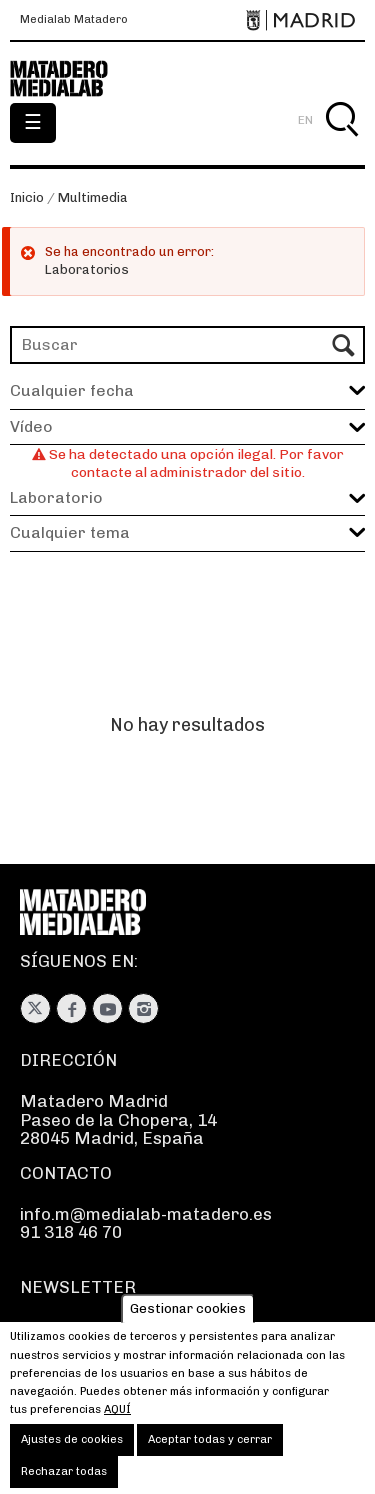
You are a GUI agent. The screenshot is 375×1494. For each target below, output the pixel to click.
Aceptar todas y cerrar (210, 1454)
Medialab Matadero (74, 20)
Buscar (341, 142)
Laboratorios (87, 269)
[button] (187, 427)
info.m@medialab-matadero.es (146, 1214)
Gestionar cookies (188, 1322)
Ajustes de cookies (72, 1454)
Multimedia (93, 197)
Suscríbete (64, 1329)
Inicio (27, 197)
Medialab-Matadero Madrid (70, 79)
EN (305, 120)
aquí (117, 1423)
